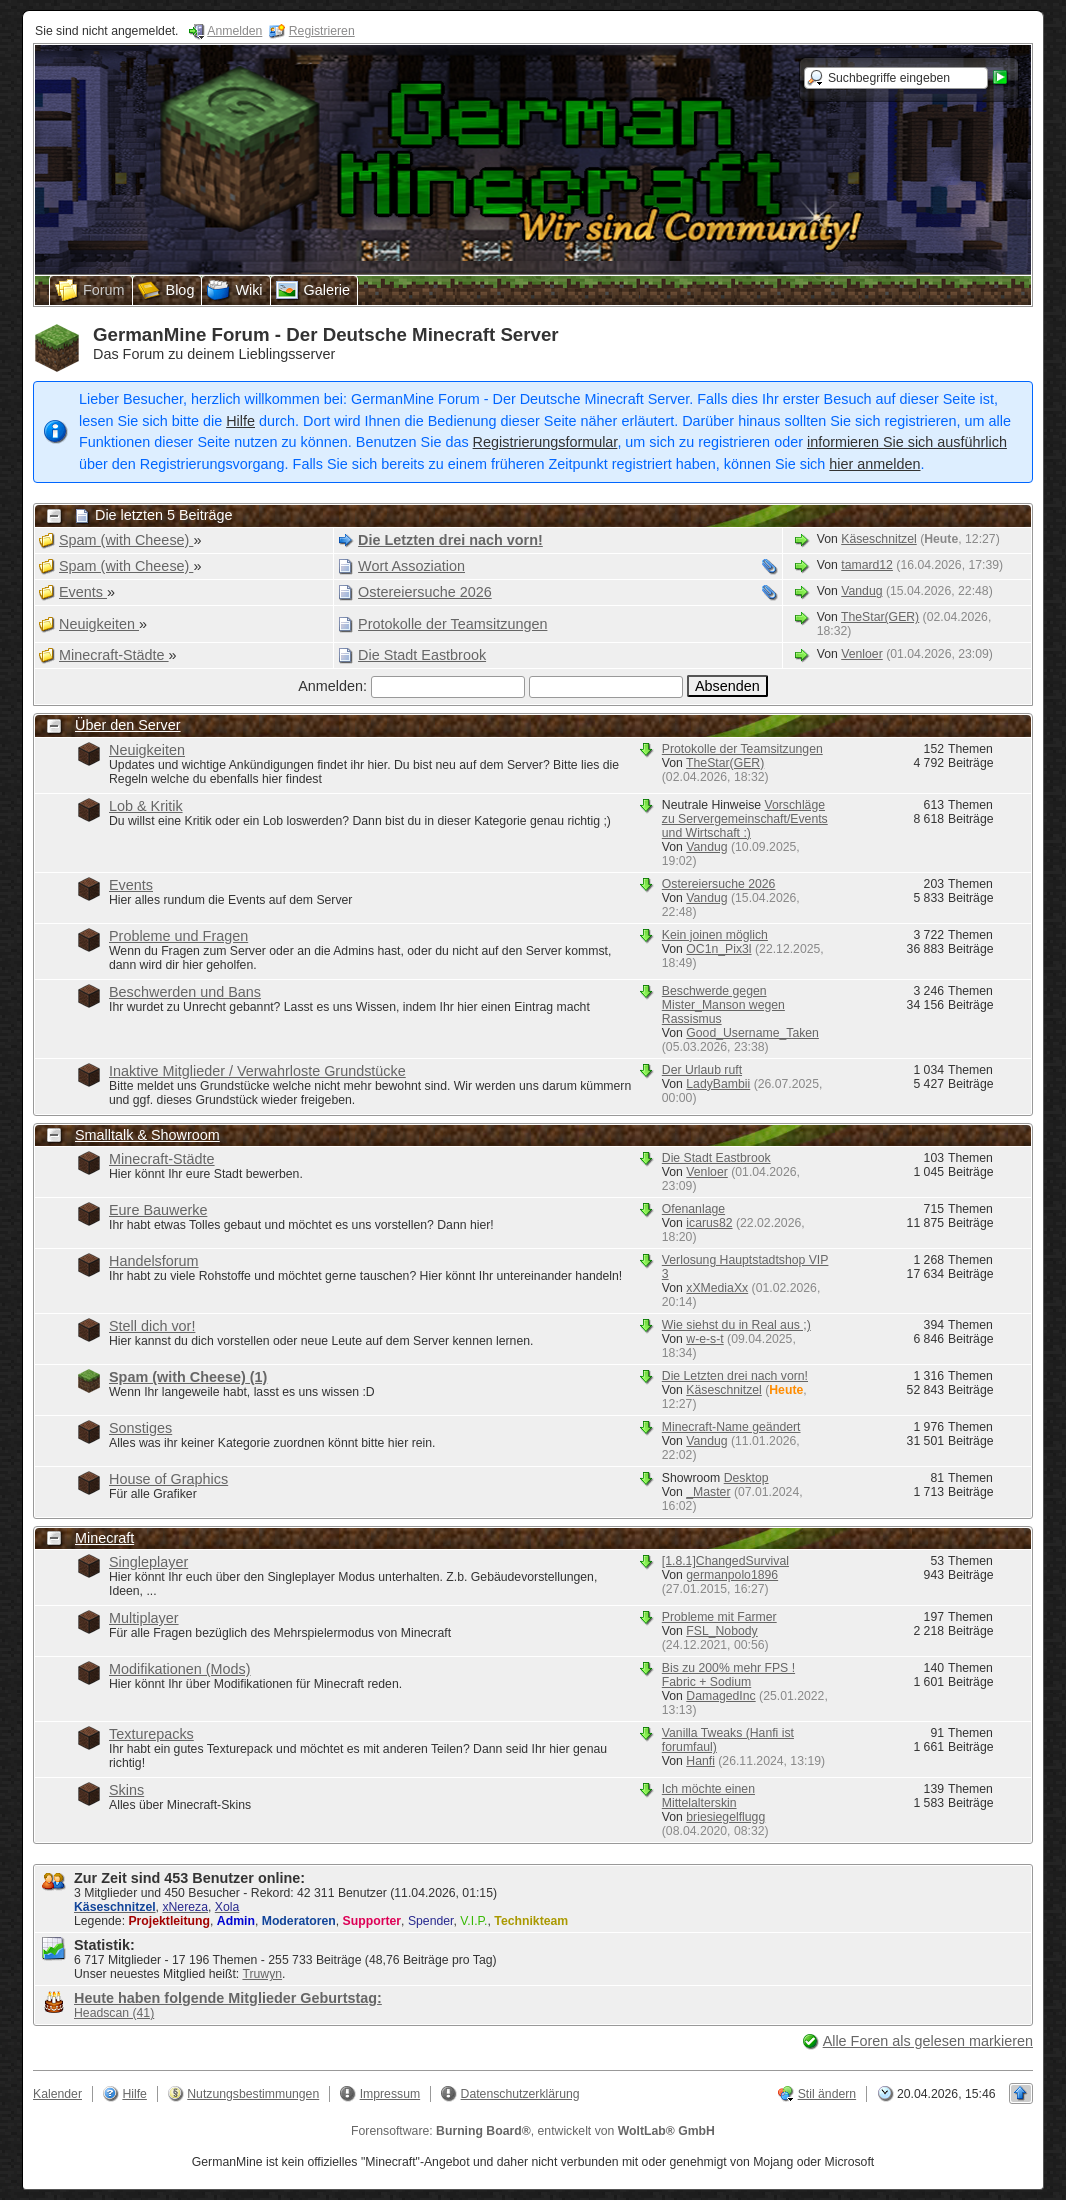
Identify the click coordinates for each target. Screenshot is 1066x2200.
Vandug (861, 591)
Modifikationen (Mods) (180, 1669)
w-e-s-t (704, 1339)
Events (131, 885)
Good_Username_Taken (752, 1033)
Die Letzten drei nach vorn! (735, 1376)
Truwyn (262, 1974)
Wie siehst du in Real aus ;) (736, 1325)
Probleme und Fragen (178, 936)
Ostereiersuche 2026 (719, 884)
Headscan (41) (114, 2013)
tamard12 (867, 565)
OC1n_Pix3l (718, 949)
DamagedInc (720, 1696)
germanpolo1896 (732, 1575)
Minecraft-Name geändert (731, 1427)
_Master (708, 1492)
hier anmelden (874, 464)
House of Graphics (168, 1479)
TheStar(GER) (880, 617)
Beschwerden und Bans (185, 992)
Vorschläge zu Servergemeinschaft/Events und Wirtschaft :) (745, 819)
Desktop (746, 1478)
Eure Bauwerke (158, 1210)
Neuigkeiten (147, 750)
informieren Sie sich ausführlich (907, 442)
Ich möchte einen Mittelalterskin (708, 1796)
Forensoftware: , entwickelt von (533, 2131)
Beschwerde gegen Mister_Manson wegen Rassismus (723, 1005)
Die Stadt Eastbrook (716, 1158)
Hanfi (700, 1761)
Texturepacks (151, 1734)
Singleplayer (148, 1562)
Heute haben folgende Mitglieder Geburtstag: (228, 1998)
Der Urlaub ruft (702, 1070)
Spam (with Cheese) (188, 1377)
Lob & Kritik (146, 806)
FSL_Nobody (721, 1631)
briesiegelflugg (725, 1817)
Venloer (862, 654)
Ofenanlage (693, 1209)
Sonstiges (140, 1428)
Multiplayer (144, 1618)
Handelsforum (154, 1261)
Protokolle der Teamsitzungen (742, 749)
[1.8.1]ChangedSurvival (725, 1561)
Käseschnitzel (879, 539)
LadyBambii (718, 1084)
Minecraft (104, 1538)
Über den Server (128, 725)
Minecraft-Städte (162, 1159)
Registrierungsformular (545, 442)
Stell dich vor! (152, 1326)
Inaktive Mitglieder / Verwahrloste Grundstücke (257, 1071)
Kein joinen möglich (715, 935)
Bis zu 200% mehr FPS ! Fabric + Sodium (728, 1675)
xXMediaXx (717, 1288)
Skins (126, 1790)
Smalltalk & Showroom (147, 1135)
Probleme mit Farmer (719, 1617)
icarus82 (709, 1223)
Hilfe (240, 421)
